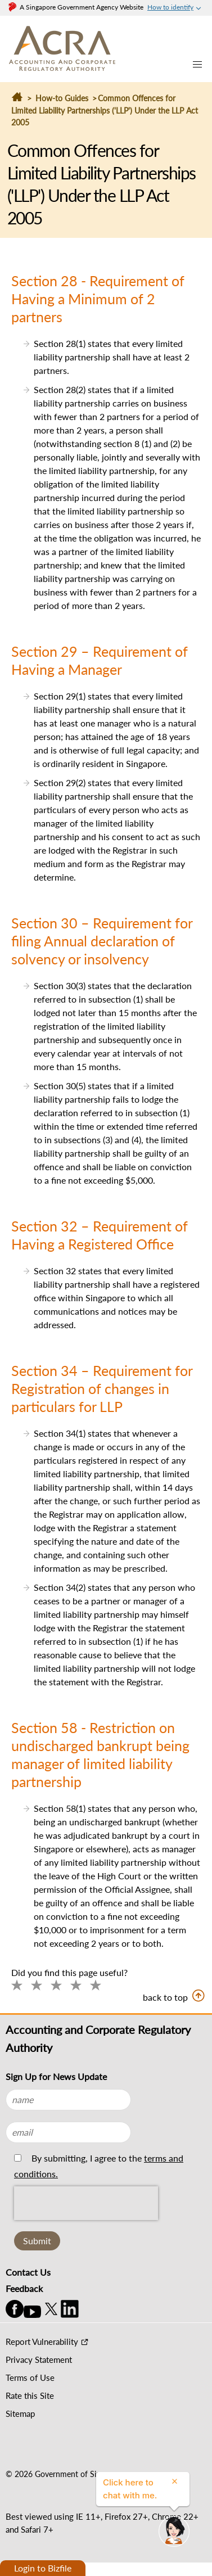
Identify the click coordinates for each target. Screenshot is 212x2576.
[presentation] (86, 2228)
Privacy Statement (39, 2359)
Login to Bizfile (42, 2568)
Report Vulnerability (42, 2341)
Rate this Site (30, 2395)
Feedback (24, 2288)
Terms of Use (30, 2377)
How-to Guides (61, 98)
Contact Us (28, 2272)
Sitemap (20, 2413)
